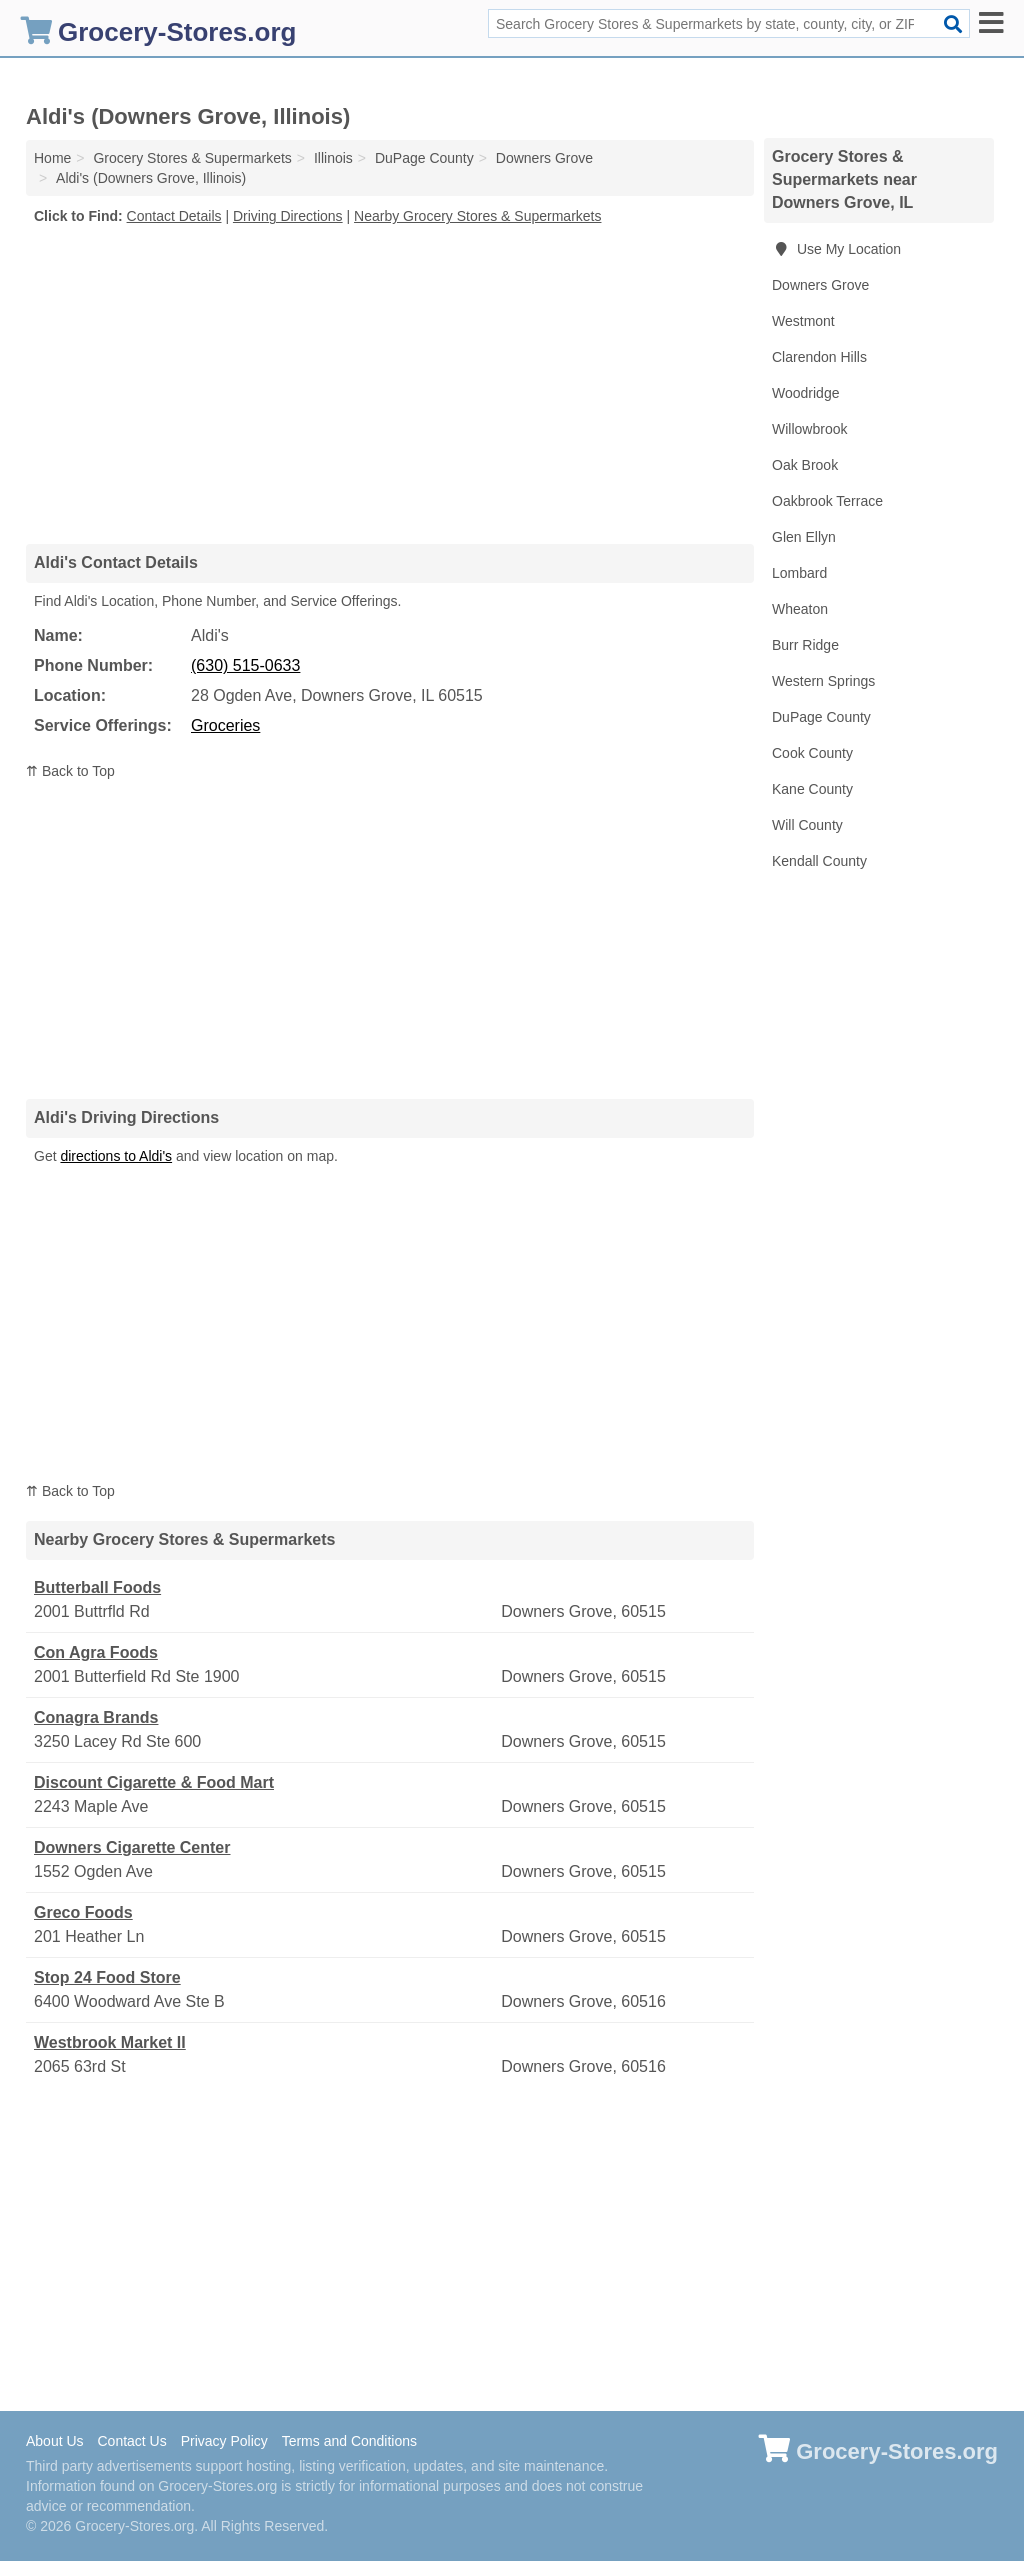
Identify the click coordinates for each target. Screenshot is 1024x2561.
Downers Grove (820, 285)
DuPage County (821, 717)
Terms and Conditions (349, 2441)
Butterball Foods (97, 1587)
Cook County (812, 753)
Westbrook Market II (110, 2042)
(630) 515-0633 (245, 665)
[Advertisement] (390, 384)
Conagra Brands (96, 1717)
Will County (807, 825)
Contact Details (174, 216)
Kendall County (819, 861)
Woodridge (805, 393)
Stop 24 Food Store (107, 1977)
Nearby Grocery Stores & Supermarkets (477, 216)
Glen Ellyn (804, 537)
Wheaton (800, 609)
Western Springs (823, 681)
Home (52, 158)
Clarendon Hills (819, 357)
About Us (55, 2441)
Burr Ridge (805, 645)
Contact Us (131, 2441)
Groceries (225, 725)
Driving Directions (288, 216)
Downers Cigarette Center (132, 1847)
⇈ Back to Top (70, 771)
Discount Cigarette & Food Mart (154, 1782)
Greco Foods (83, 1912)
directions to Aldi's (116, 1156)
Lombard (799, 573)
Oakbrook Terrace (827, 501)
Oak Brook (805, 465)
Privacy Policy (224, 2441)
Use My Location (836, 249)
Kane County (812, 789)
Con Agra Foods (96, 1652)
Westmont (803, 321)
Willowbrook (809, 429)
